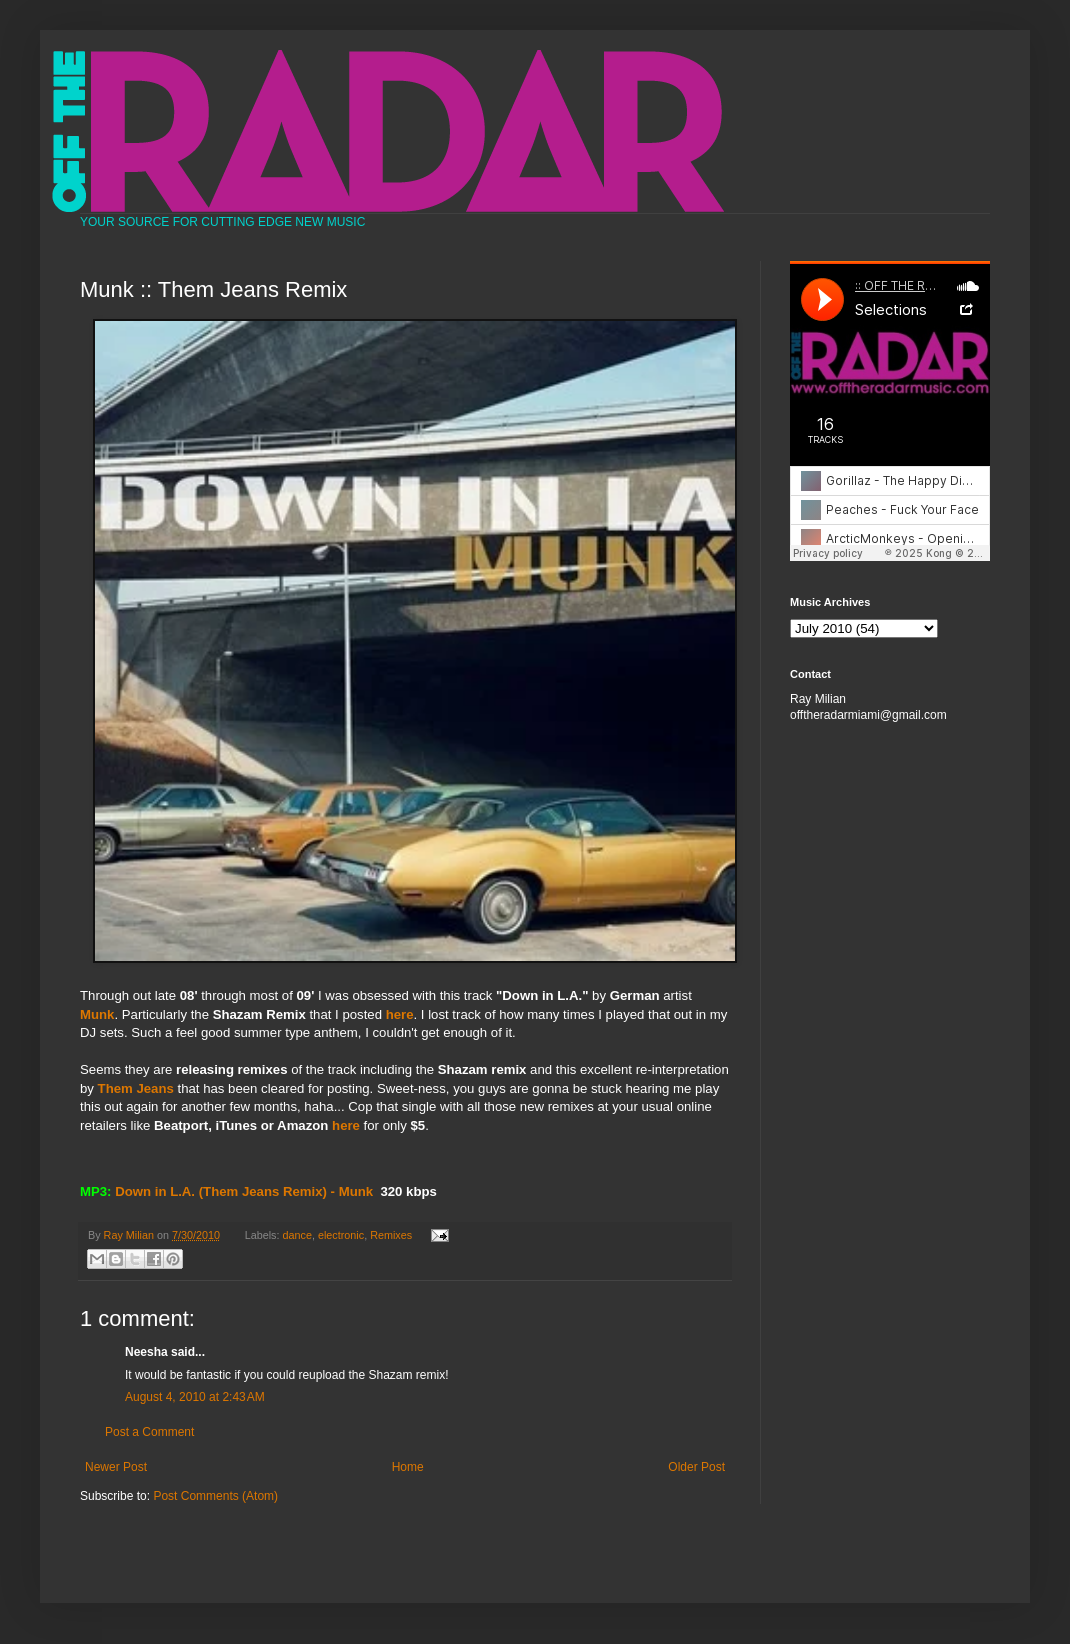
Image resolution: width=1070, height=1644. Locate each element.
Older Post (696, 1467)
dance (297, 1235)
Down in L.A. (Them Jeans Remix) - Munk (244, 1191)
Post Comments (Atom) (215, 1496)
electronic (341, 1235)
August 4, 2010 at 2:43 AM (195, 1397)
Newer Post (116, 1467)
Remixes (391, 1235)
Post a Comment (149, 1432)
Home (408, 1467)
